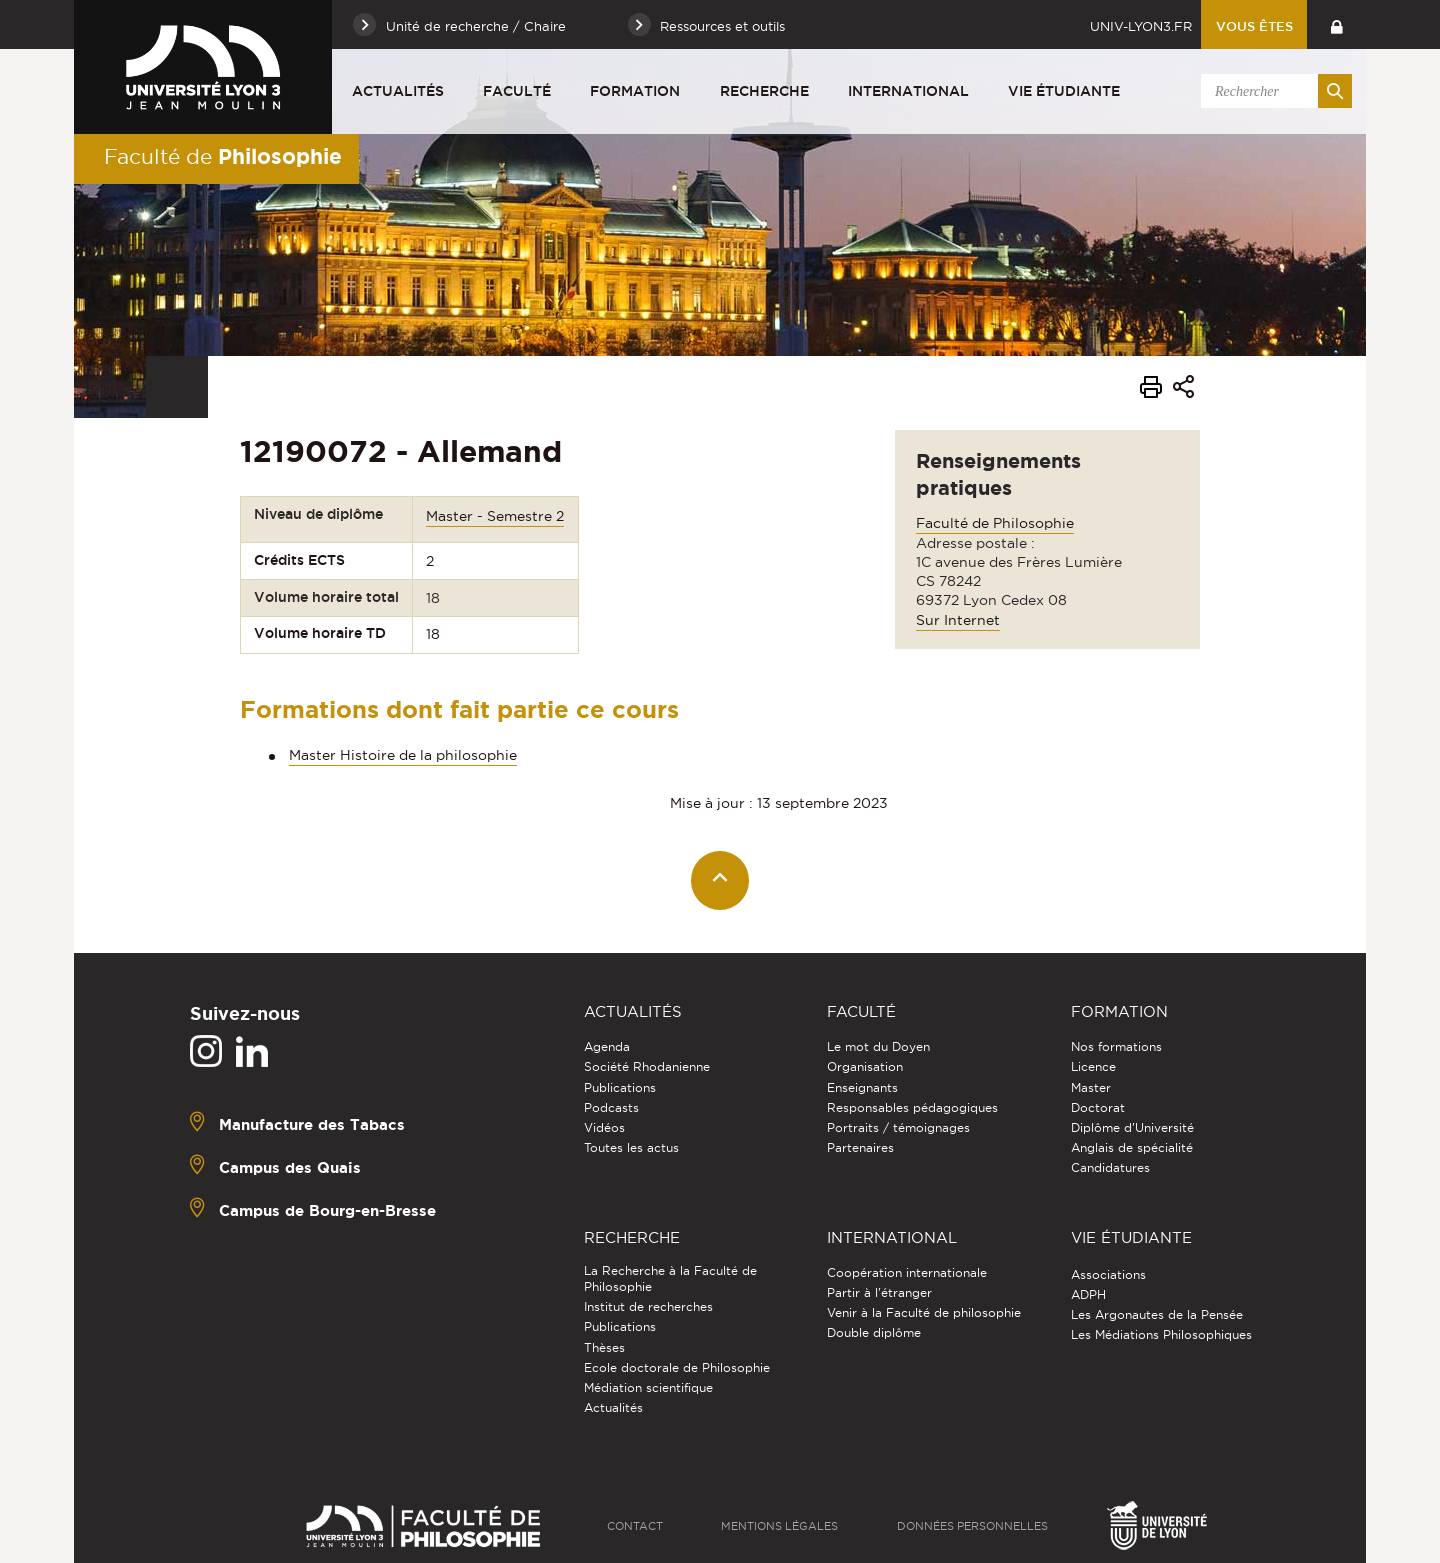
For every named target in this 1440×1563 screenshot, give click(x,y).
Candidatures (1110, 1167)
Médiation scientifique (648, 1387)
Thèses (604, 1347)
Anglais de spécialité (1132, 1147)
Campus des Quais (290, 1167)
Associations (1108, 1274)
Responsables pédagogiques (912, 1107)
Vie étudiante (1064, 91)
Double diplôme (874, 1332)
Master (1091, 1087)
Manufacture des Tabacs (312, 1124)
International (908, 91)
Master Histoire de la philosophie (403, 755)
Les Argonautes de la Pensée (1157, 1314)
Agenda (607, 1046)
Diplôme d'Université (1132, 1127)
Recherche (764, 91)
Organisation (865, 1066)
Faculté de (223, 156)
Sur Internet (958, 620)
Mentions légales (779, 1526)
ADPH (1088, 1294)
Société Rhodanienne (647, 1066)
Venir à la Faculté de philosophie (924, 1312)
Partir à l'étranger (879, 1292)
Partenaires (860, 1147)
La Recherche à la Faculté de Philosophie (670, 1278)
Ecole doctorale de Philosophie (677, 1367)
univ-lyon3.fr (1141, 26)
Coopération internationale (907, 1272)
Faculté (517, 91)
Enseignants (862, 1087)
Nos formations (1116, 1046)
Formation (635, 91)
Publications (620, 1087)
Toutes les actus (631, 1147)
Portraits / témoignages (898, 1127)
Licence (1093, 1066)
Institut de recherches (648, 1306)
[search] (1273, 91)
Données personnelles (972, 1526)
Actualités (398, 91)
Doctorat (1098, 1107)
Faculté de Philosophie (995, 523)
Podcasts (611, 1107)
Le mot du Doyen (878, 1046)
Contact (635, 1526)
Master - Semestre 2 (495, 516)
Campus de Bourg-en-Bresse (327, 1210)
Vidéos (604, 1127)
